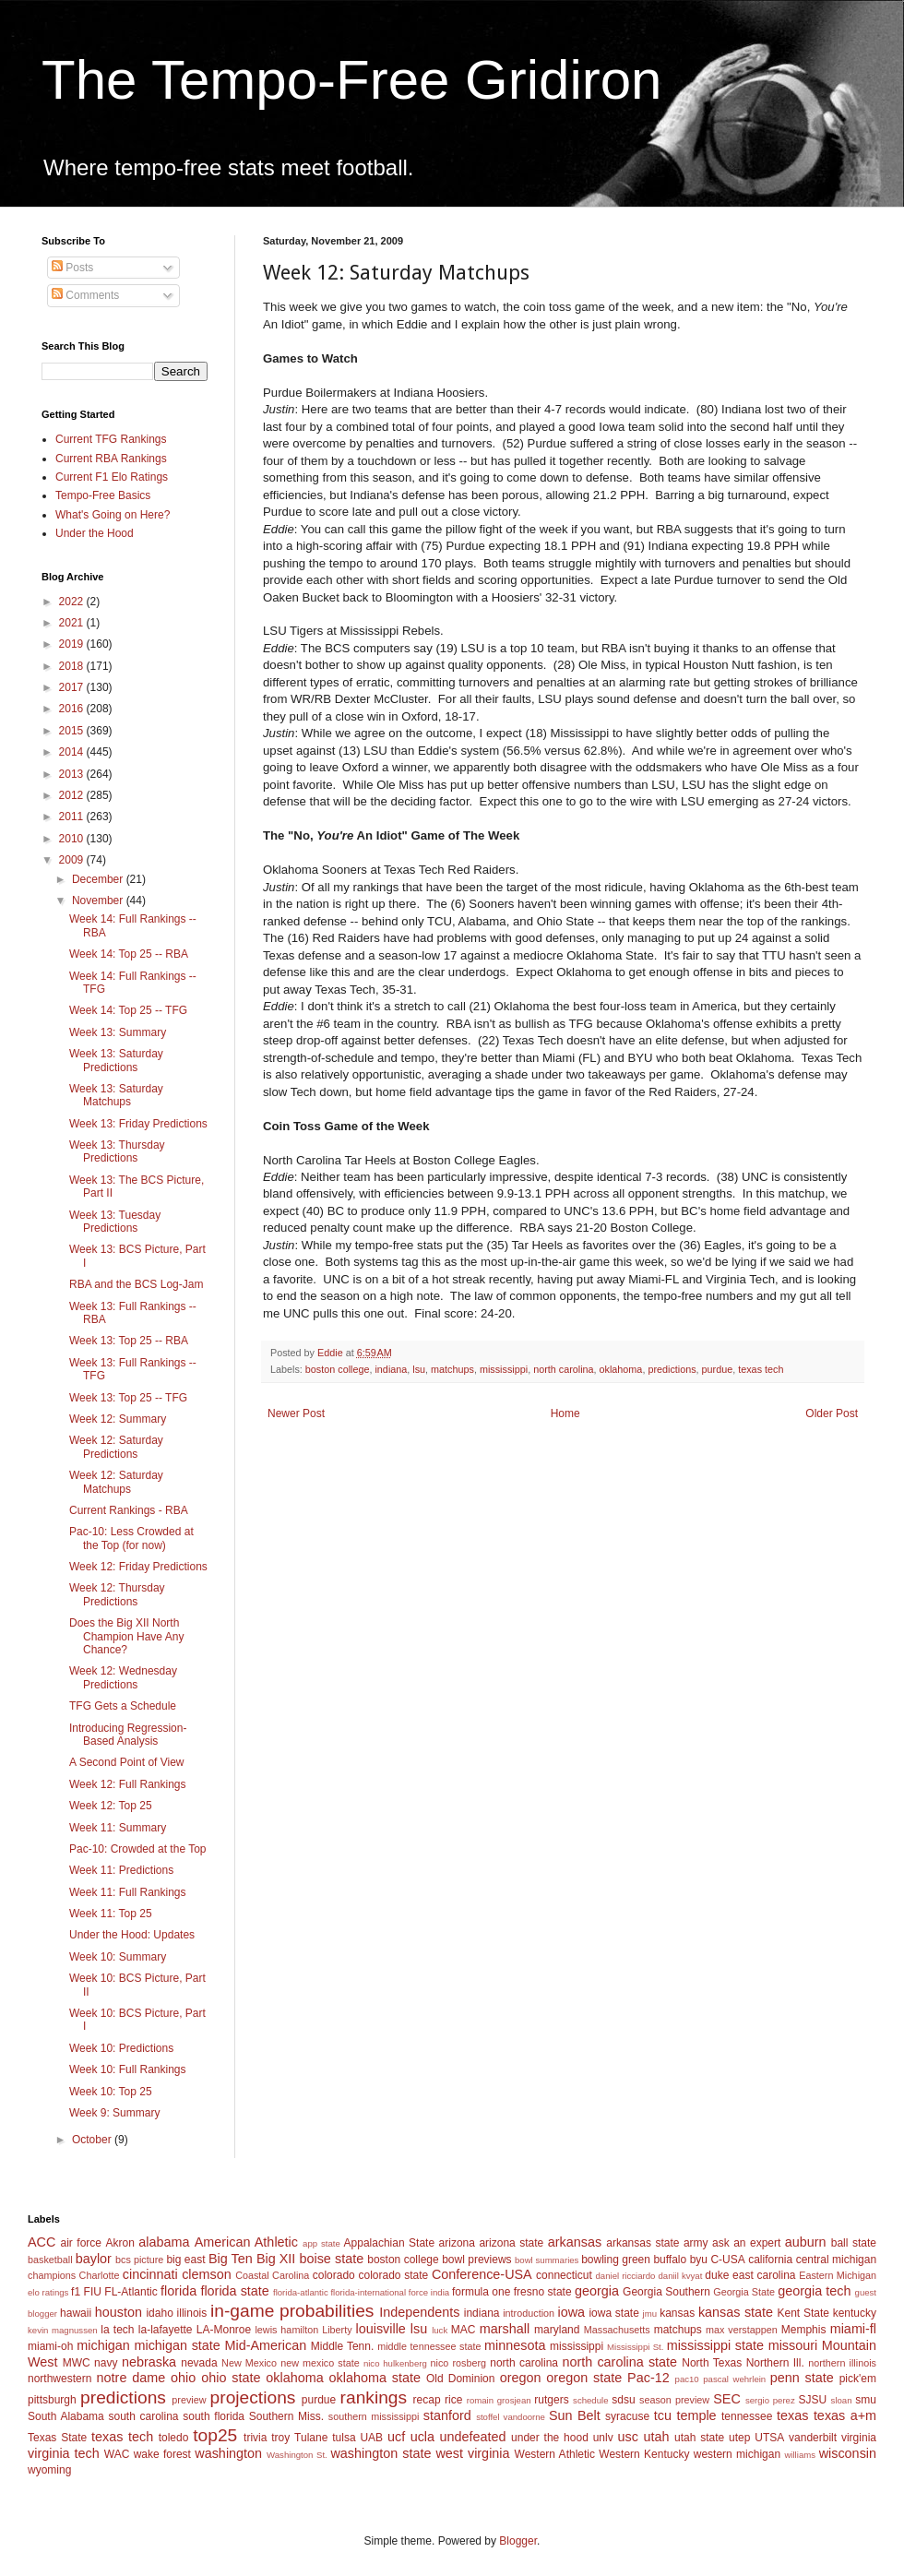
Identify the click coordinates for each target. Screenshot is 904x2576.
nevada (199, 2362)
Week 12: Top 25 (110, 1805)
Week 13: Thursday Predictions (117, 1151)
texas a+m (845, 2415)
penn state (802, 2377)
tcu (663, 2415)
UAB (371, 2437)
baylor (94, 2258)
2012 (73, 795)
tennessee (746, 2416)
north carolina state (620, 2362)
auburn (806, 2242)
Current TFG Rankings (111, 439)
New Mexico (249, 2362)
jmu (650, 2313)
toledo (174, 2437)
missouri (793, 2345)
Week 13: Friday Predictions (138, 1123)
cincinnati (150, 2274)
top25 (215, 2435)
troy (280, 2437)
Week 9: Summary (114, 2112)
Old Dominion (460, 2378)
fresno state (543, 2291)
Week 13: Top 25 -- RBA (128, 1340)
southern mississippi (374, 2416)
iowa (571, 2312)
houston (118, 2312)
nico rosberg (459, 2362)
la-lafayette (165, 2329)
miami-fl (853, 2328)
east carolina (763, 2275)
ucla (422, 2436)
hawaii (75, 2313)
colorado (334, 2275)
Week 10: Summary (117, 1956)
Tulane (310, 2437)
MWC (76, 2362)
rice (453, 2399)
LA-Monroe (223, 2329)
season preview (674, 2399)
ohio (183, 2377)
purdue (717, 1369)
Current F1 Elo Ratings (111, 477)
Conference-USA (482, 2274)
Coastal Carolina (272, 2275)
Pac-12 (648, 2377)
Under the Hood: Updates (132, 1934)
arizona (457, 2242)
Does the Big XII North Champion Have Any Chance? (126, 1636)
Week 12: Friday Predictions (138, 1566)
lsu (418, 1369)
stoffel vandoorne (510, 2417)
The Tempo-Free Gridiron (351, 80)
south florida (213, 2416)
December (99, 879)
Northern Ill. (775, 2362)
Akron (119, 2242)
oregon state (584, 2377)
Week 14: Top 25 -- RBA (128, 954)
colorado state (393, 2275)
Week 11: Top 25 (110, 1913)
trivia (255, 2437)
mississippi (504, 1369)
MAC (463, 2329)
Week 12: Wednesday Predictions (123, 1677)
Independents (419, 2312)
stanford (447, 2415)
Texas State (57, 2437)
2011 (73, 816)
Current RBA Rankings (111, 458)
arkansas (574, 2242)
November (99, 900)
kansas (677, 2313)
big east (185, 2259)
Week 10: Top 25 (110, 2091)
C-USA (727, 2259)
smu (865, 2399)
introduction (528, 2313)
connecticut (564, 2275)
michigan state (177, 2345)
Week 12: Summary (117, 1419)
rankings (374, 2397)
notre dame (131, 2377)
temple (696, 2415)
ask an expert (746, 2242)
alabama (163, 2242)
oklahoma (621, 1369)
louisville (380, 2328)
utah (656, 2436)
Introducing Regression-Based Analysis (127, 1734)
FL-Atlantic (130, 2291)
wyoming (49, 2469)
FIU (92, 2291)
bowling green (615, 2259)
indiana (391, 1369)
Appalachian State (389, 2242)
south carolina (143, 2416)
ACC (41, 2242)
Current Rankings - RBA (128, 1510)
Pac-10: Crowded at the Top (138, 1849)
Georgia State (744, 2291)
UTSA (769, 2437)
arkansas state (642, 2242)
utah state (699, 2437)
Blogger (518, 2540)
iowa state (613, 2313)
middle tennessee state (429, 2346)
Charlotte (99, 2275)
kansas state (735, 2312)
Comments (85, 295)
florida (178, 2291)
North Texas (712, 2362)
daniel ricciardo (626, 2276)
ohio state (230, 2377)
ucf (396, 2436)
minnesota (514, 2345)
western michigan (737, 2454)
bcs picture (139, 2259)
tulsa (343, 2437)
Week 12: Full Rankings (127, 1784)
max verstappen (742, 2329)
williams (799, 2455)
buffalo (669, 2259)
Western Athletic (555, 2454)
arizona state (511, 2242)
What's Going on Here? (112, 514)
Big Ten (230, 2258)
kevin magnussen (63, 2330)
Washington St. (297, 2455)
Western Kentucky (644, 2454)
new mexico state (320, 2362)
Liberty (336, 2329)
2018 (73, 666)
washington (228, 2453)
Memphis (804, 2329)
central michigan (836, 2259)
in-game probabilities (292, 2310)
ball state (853, 2242)
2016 (73, 708)
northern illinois (842, 2362)
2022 (73, 601)
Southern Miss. (286, 2416)
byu (699, 2259)
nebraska (149, 2362)
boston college (337, 1369)
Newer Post (296, 1413)
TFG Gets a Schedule (122, 1705)
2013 (73, 774)
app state (321, 2243)
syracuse (627, 2416)
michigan (103, 2345)
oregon (520, 2377)
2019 (73, 644)
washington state (380, 2453)
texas (792, 2415)
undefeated (473, 2436)
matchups (452, 1369)
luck (439, 2330)
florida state (234, 2291)
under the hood (550, 2437)
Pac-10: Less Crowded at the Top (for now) (131, 1538)
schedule (590, 2400)
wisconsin (847, 2453)
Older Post (831, 1413)
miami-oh (50, 2346)
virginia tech (64, 2453)
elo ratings (48, 2292)
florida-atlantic (300, 2292)
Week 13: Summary (117, 1032)
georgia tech (814, 2291)
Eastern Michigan (837, 2275)
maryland (556, 2329)
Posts (72, 267)
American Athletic (246, 2242)
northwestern (59, 2378)
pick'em (857, 2378)
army (696, 2242)
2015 (73, 730)
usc (628, 2436)
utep (739, 2437)
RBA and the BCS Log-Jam (136, 1284)
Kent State (802, 2313)
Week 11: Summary (117, 1827)
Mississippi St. (635, 2347)
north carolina (563, 1369)
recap (427, 2399)
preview (189, 2399)
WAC (117, 2454)
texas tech (760, 1369)
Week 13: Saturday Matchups (116, 1095)
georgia (597, 2291)
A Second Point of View (126, 1762)
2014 (73, 751)
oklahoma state (375, 2377)
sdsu (623, 2399)
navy (105, 2362)
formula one (481, 2291)
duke (717, 2275)
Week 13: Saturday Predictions (116, 1060)
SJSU (813, 2399)
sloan (841, 2400)
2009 (73, 859)
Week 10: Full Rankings (127, 2069)
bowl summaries (546, 2260)
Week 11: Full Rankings (127, 1892)
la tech (117, 2329)
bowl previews (476, 2259)
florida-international (368, 2292)
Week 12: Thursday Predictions (117, 1594)
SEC (727, 2398)
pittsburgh (52, 2399)
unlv (603, 2437)
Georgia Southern (666, 2291)
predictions (672, 1369)
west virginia (472, 2453)
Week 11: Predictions (121, 1870)
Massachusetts (617, 2329)
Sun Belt (575, 2415)
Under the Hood (94, 533)
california (770, 2259)
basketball (50, 2259)
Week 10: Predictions (121, 2048)
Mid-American (265, 2345)
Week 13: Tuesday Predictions (115, 1221)
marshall (504, 2328)
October (93, 2139)
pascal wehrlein (734, 2379)
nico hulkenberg (395, 2363)
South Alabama (66, 2416)
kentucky (854, 2313)
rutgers (551, 2399)
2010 (73, 838)
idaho (159, 2313)
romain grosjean (499, 2400)
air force (81, 2242)
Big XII (275, 2258)
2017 (73, 687)
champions (52, 2275)
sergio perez (770, 2400)
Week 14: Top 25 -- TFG (128, 1010)
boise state (331, 2258)
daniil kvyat (680, 2276)
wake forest (162, 2454)
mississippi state (715, 2345)
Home (565, 1413)
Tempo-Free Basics (102, 495)
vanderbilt (813, 2437)
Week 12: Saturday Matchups (116, 1482)
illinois (192, 2313)
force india (429, 2292)
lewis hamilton (286, 2329)
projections (253, 2397)
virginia (858, 2437)
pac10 (687, 2379)
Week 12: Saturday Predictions (116, 1447)
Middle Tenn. (342, 2346)
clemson (207, 2274)
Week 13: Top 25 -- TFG (128, 1397)
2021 (73, 622)
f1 (75, 2291)
